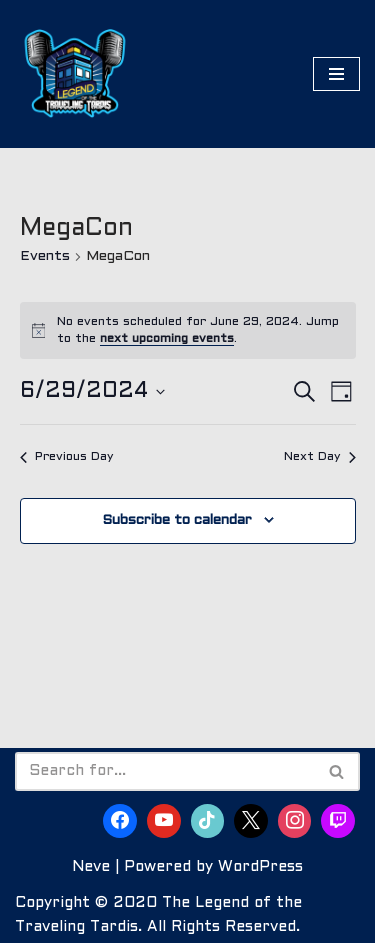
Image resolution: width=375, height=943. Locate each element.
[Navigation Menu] (336, 74)
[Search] (165, 771)
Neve (91, 867)
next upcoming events (167, 339)
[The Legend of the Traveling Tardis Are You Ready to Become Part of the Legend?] (75, 74)
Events (45, 256)
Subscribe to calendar (177, 520)
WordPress (260, 867)
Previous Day (67, 457)
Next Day (320, 457)
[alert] (188, 330)
